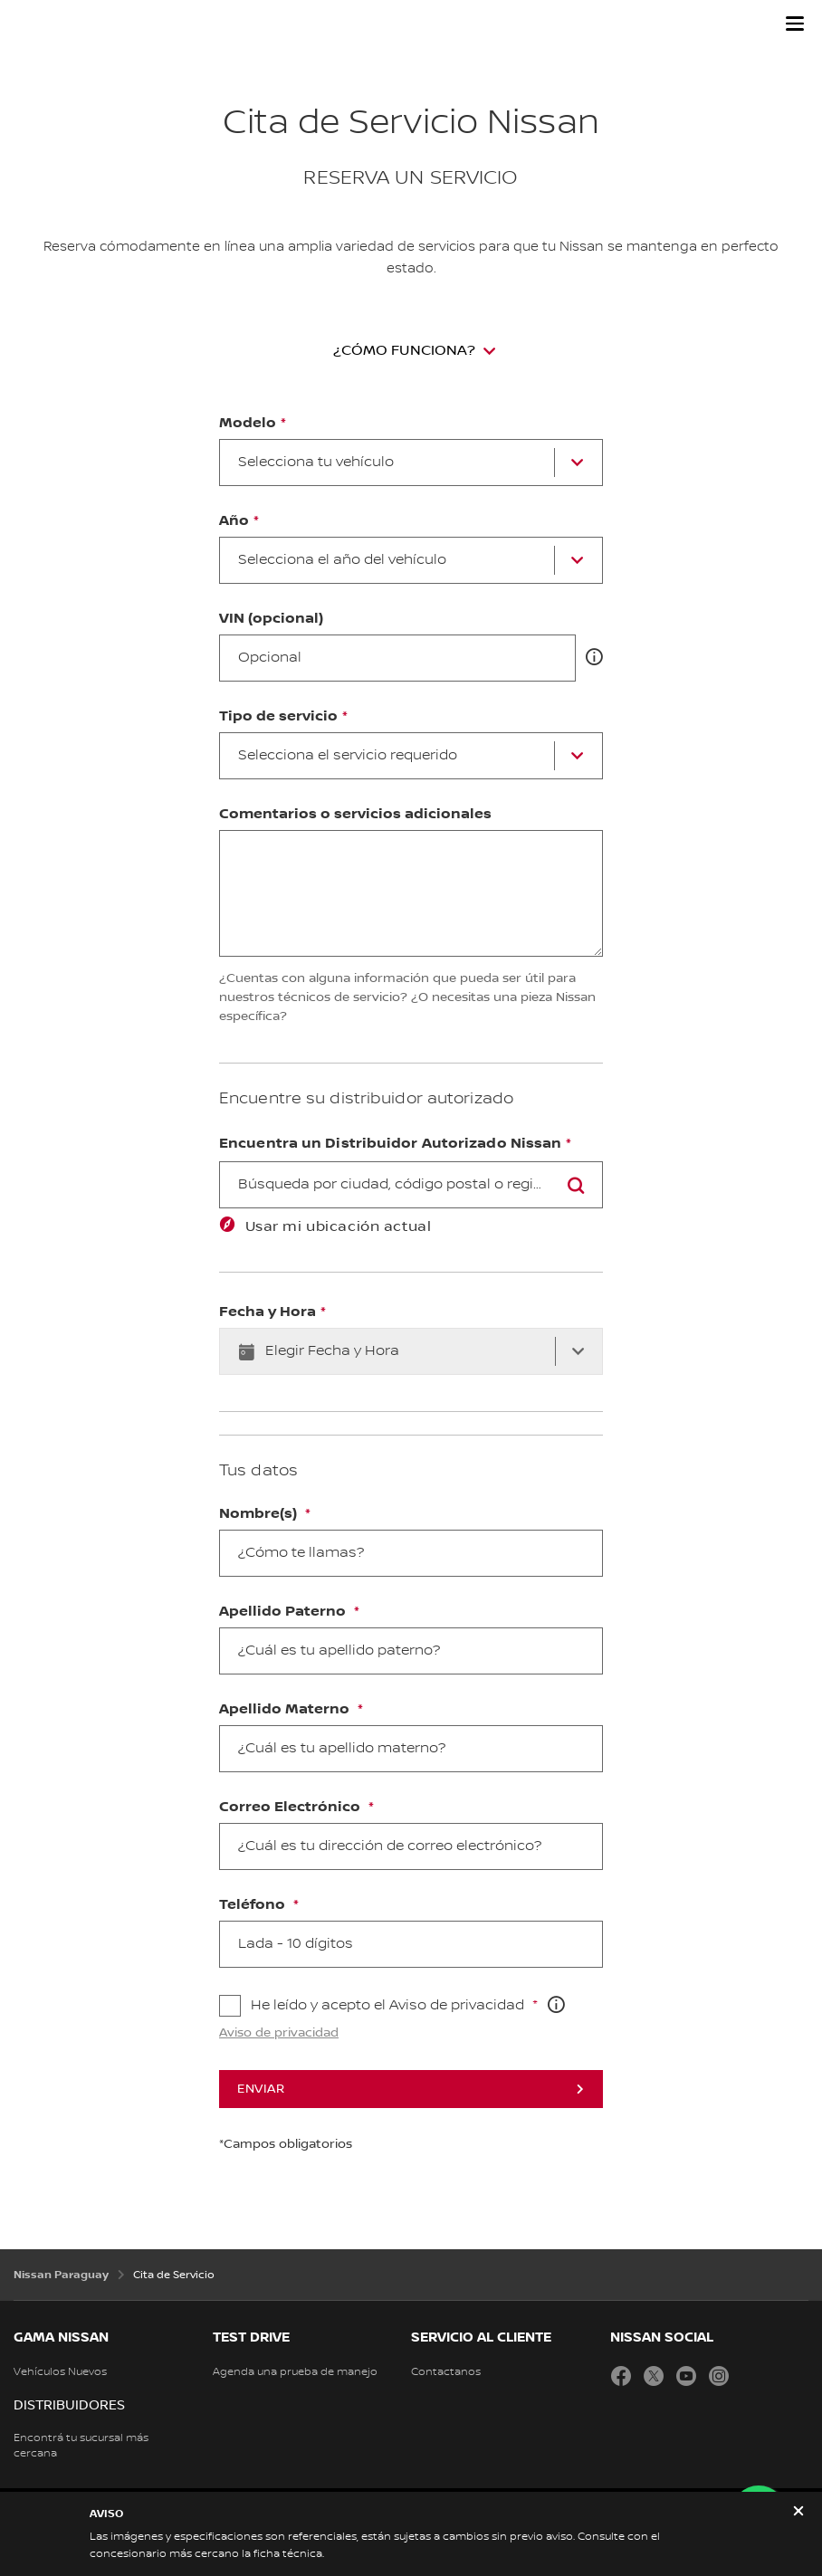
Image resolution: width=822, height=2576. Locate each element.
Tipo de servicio (278, 717)
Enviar (260, 2089)
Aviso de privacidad (279, 2033)
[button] (795, 23)
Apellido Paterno (284, 1612)
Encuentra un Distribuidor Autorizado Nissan (390, 1143)
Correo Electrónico (291, 1807)
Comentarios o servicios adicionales (355, 814)
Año (234, 521)
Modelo (247, 423)
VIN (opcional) (271, 619)
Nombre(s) (260, 1514)
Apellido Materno (286, 1710)
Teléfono (254, 1905)
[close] (798, 2513)
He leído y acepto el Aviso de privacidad (389, 2005)
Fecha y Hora (267, 1312)
